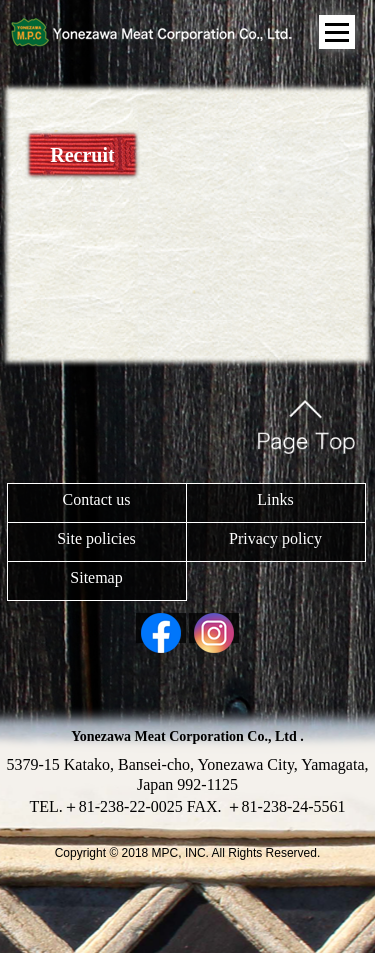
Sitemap (96, 577)
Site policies (96, 538)
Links (275, 499)
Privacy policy (275, 538)
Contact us (97, 499)
